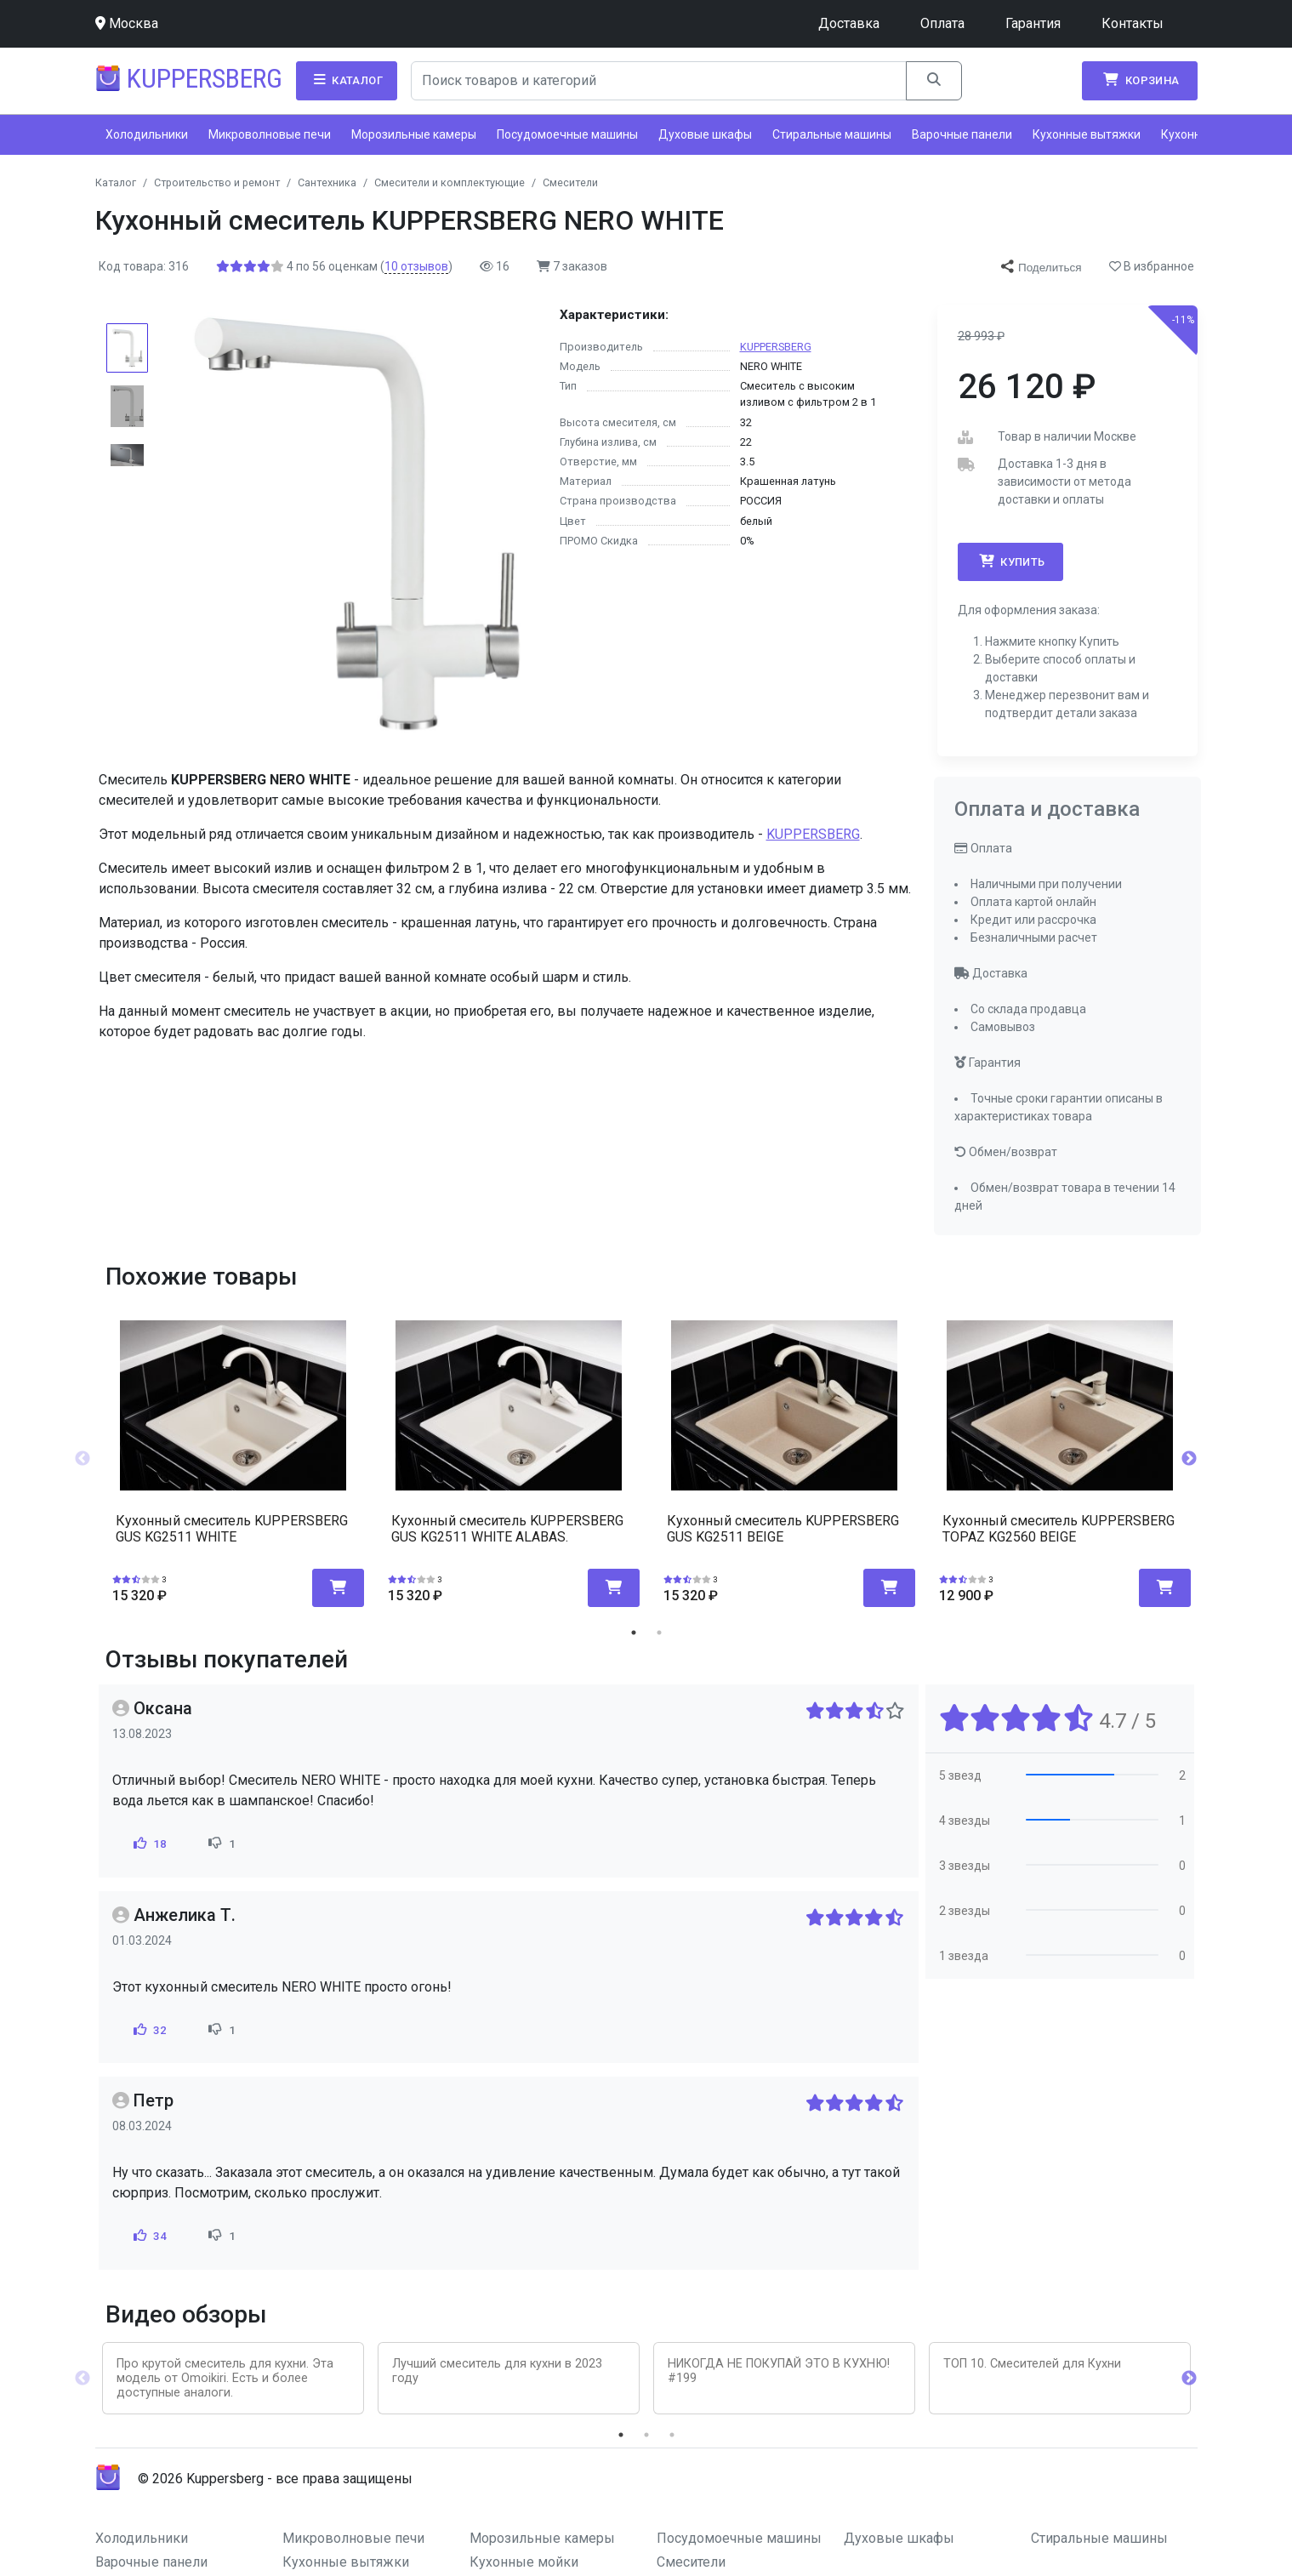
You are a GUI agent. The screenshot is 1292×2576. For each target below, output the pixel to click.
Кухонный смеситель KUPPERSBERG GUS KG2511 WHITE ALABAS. (507, 1529)
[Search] (659, 80)
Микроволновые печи (269, 134)
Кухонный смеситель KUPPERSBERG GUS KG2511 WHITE (232, 1529)
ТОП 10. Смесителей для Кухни (1032, 2364)
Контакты (1132, 23)
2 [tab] (659, 1632)
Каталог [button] (347, 80)
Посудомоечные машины (567, 134)
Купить (1010, 561)
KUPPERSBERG (775, 346)
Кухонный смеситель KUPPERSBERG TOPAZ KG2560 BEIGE (1058, 1529)
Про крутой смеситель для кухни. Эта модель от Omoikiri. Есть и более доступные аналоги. (225, 2379)
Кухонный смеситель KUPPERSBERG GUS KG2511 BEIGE (783, 1529)
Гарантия (1033, 23)
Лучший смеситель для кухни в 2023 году (497, 2371)
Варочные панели (962, 134)
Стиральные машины (831, 134)
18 (148, 1843)
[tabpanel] (233, 1452)
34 (148, 2236)
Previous (82, 1459)
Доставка (848, 23)
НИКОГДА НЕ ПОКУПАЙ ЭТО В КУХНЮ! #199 (779, 2371)
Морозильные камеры (413, 134)
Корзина (1140, 80)
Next (1189, 1459)
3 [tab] (671, 2434)
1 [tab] (633, 1632)
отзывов (416, 266)
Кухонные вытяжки (1087, 134)
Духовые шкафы (705, 134)
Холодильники (146, 134)
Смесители (691, 2562)
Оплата (942, 23)
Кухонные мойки (524, 2562)
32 (148, 2030)
